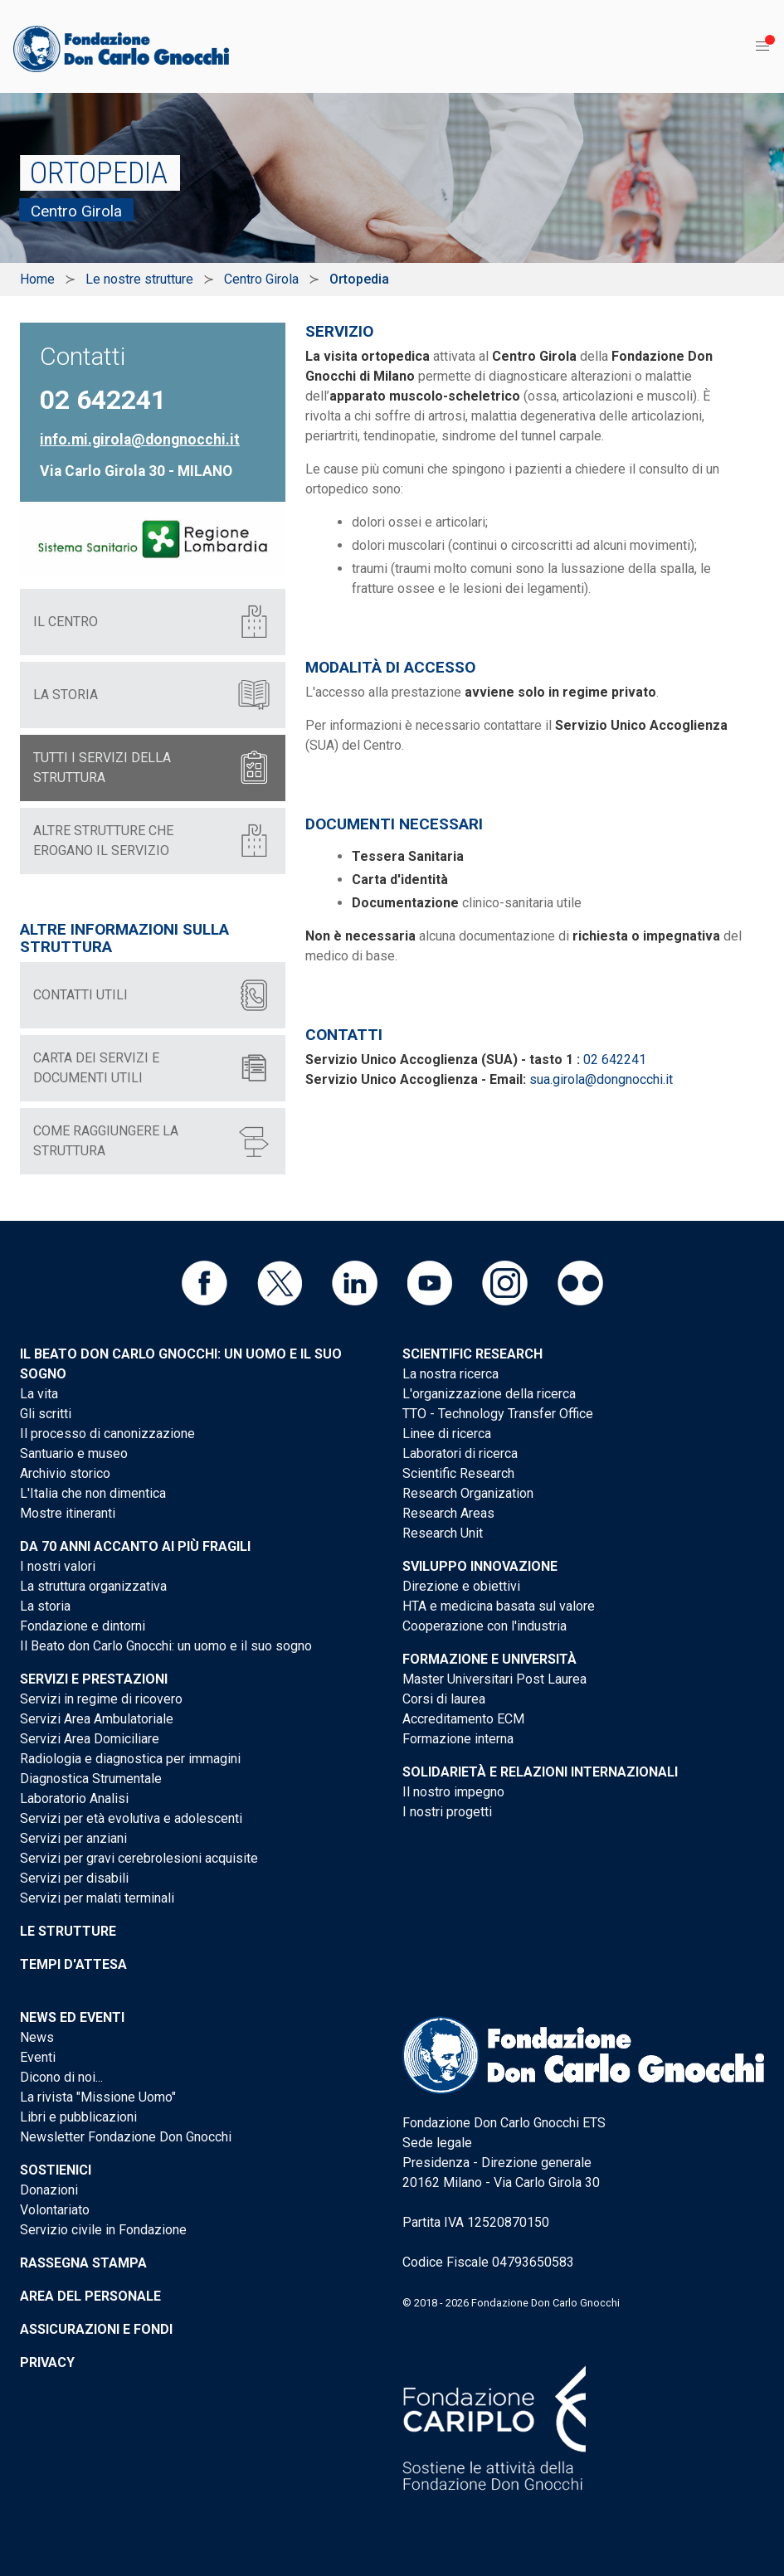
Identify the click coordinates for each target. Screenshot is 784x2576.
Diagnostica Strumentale (91, 1778)
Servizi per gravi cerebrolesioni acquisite (139, 1858)
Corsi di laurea (443, 1699)
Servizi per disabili (74, 1878)
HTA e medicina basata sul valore (498, 1606)
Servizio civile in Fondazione (103, 2230)
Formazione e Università (489, 1659)
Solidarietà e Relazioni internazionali (540, 1772)
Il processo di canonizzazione (107, 1433)
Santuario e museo (74, 1453)
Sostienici (55, 2170)
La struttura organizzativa (93, 1586)
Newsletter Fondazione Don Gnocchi (125, 2137)
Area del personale (90, 2296)
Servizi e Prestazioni (94, 1679)
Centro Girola (261, 279)
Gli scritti (45, 1414)
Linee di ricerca (446, 1433)
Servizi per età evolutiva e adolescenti (131, 1818)
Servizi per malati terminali (97, 1898)
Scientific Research (472, 1354)
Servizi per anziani (73, 1838)
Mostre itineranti (67, 1513)
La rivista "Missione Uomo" (98, 2097)
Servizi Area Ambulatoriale (96, 1719)
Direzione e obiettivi (461, 1586)
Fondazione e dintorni (82, 1626)
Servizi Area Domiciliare (89, 1739)
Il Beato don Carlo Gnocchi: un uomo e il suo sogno (166, 1646)
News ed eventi (72, 2017)
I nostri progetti (447, 1812)
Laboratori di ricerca (460, 1453)
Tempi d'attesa (73, 1964)
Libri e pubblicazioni (78, 2117)
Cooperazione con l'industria (484, 1626)
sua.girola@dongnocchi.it (601, 1079)
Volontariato (55, 2210)
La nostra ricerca (450, 1374)
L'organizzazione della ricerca (489, 1394)
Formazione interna (458, 1739)
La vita (39, 1394)
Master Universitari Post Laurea (494, 1679)
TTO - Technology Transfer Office (497, 1414)
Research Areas (448, 1513)
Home (37, 279)
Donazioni (49, 2190)
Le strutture (68, 1931)
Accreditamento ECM (463, 1719)
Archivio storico (65, 1473)
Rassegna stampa (83, 2263)
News (37, 2037)
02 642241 (614, 1059)
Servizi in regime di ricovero (101, 1699)
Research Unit (442, 1533)
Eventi (38, 2057)
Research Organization (467, 1493)
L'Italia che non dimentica (93, 1493)
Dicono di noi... (61, 2077)
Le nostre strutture (139, 279)
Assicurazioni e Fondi (96, 2329)
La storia (45, 1606)
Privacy (47, 2362)
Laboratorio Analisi (74, 1798)
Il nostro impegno (453, 1792)
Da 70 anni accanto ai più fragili (135, 1546)
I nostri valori (57, 1566)
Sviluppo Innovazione (480, 1566)
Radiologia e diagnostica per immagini (130, 1759)
